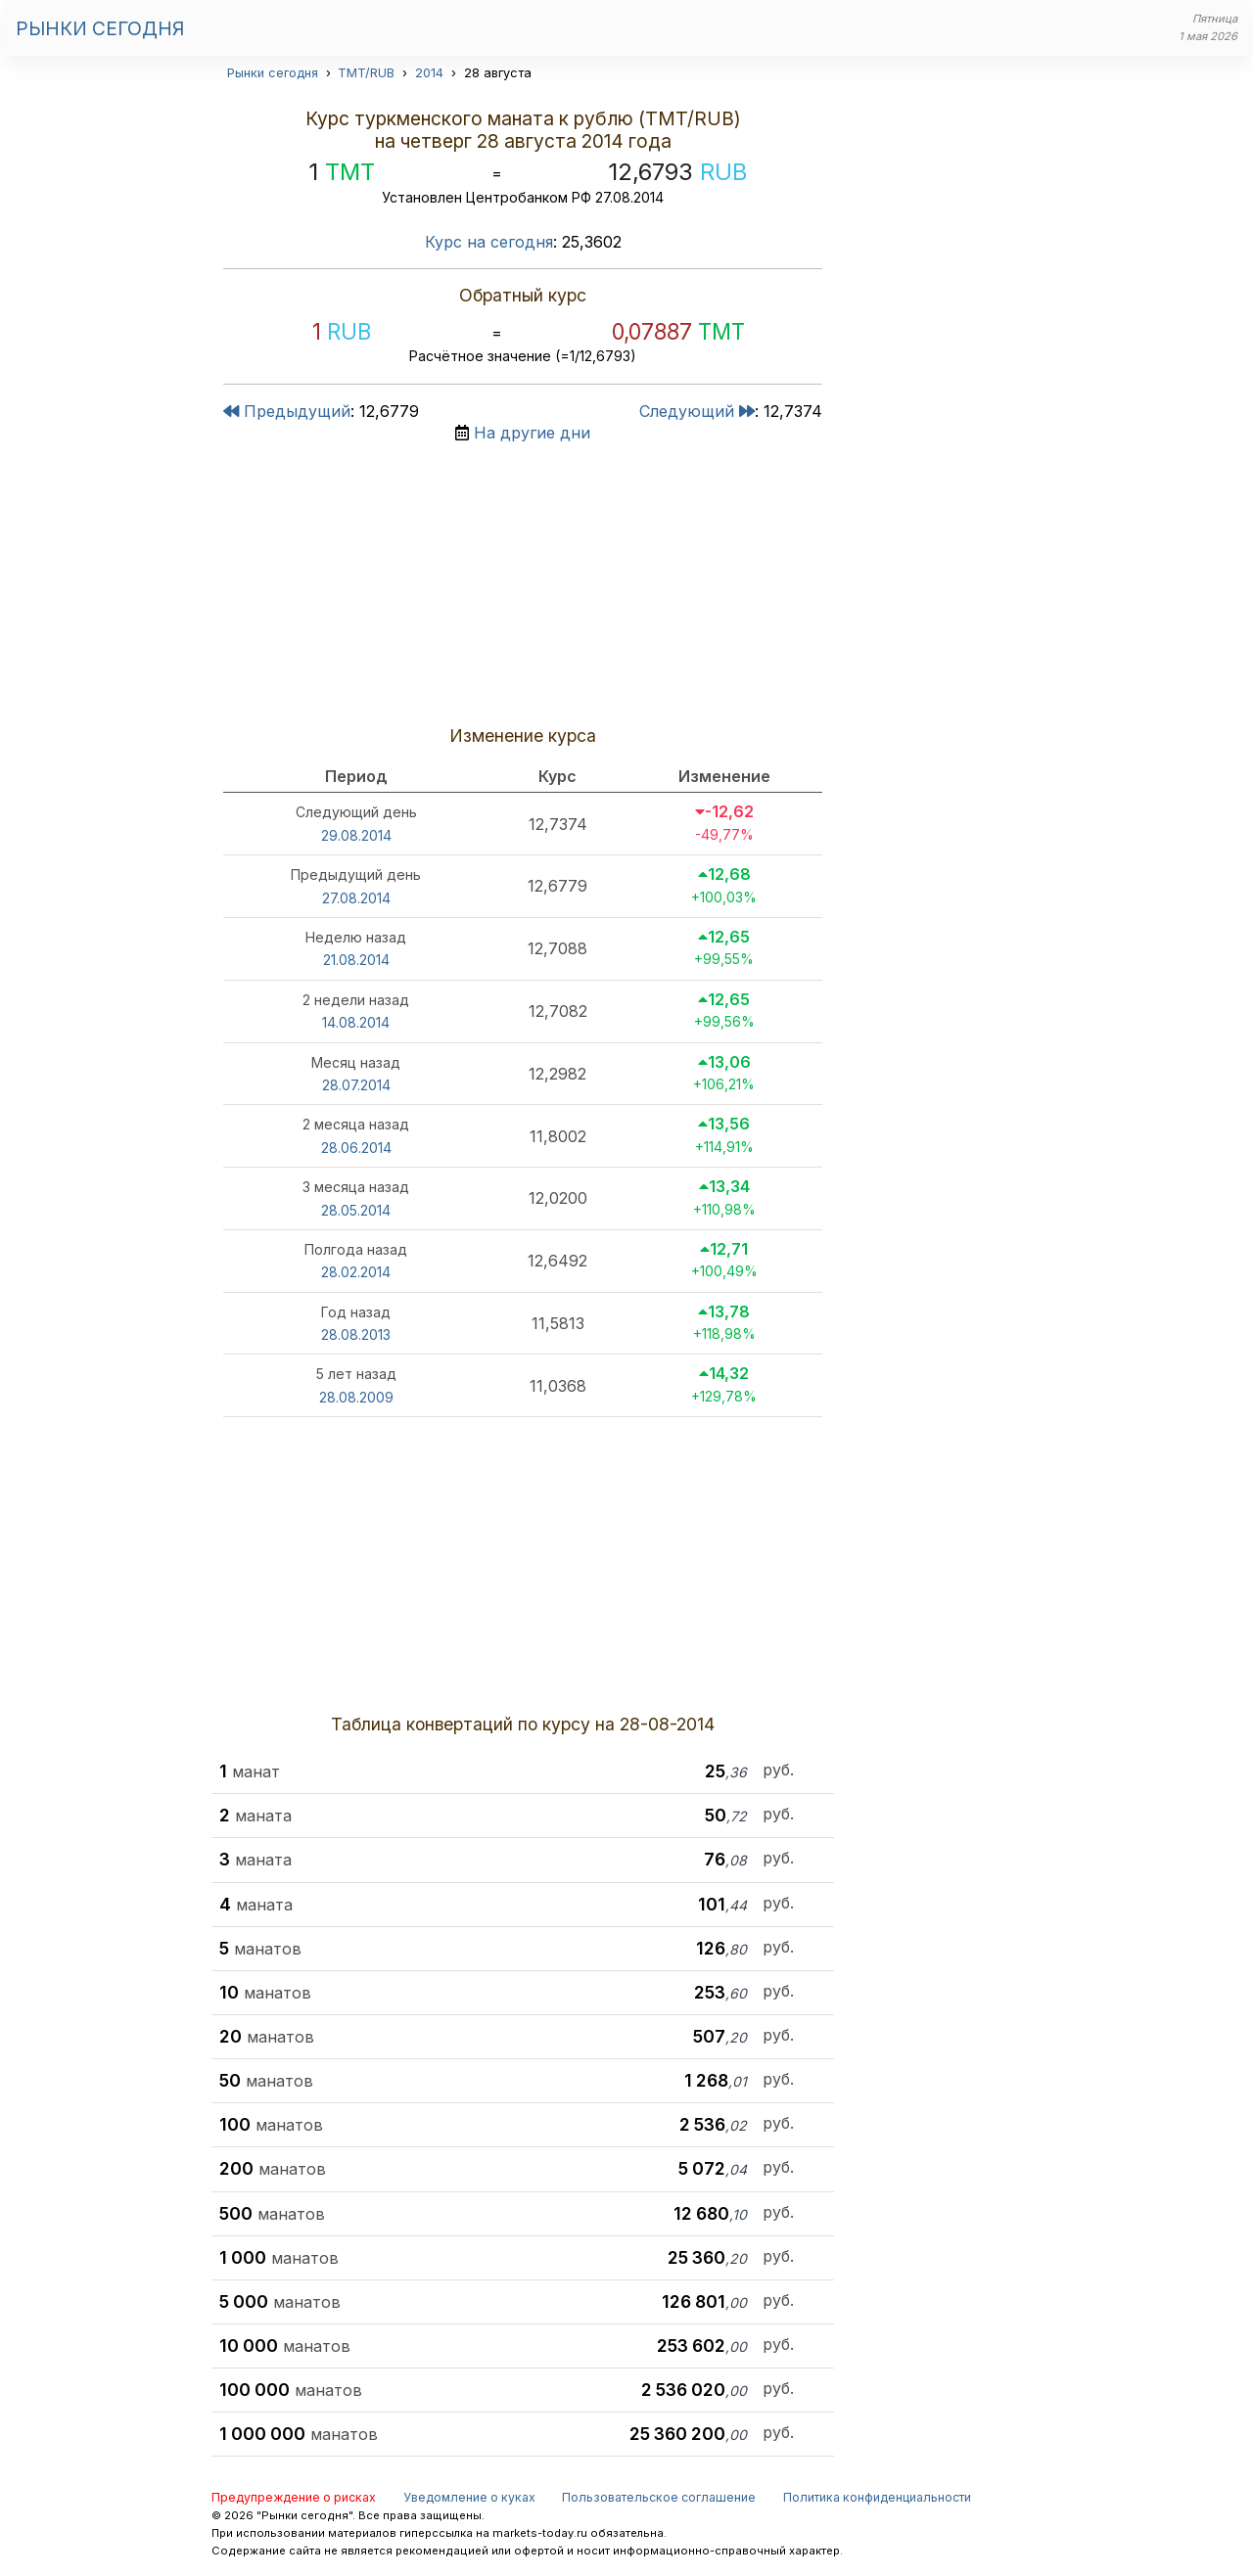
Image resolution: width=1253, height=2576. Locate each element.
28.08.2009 (356, 1397)
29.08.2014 (356, 835)
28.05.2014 (356, 1210)
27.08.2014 (356, 898)
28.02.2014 (356, 1272)
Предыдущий (286, 411)
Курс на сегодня (489, 242)
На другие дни (532, 432)
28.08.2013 (356, 1334)
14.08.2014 (356, 1022)
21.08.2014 (356, 959)
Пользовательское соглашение (659, 2497)
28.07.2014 (356, 1085)
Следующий (697, 411)
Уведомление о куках (469, 2497)
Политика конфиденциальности (877, 2497)
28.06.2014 (356, 1147)
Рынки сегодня (100, 28)
